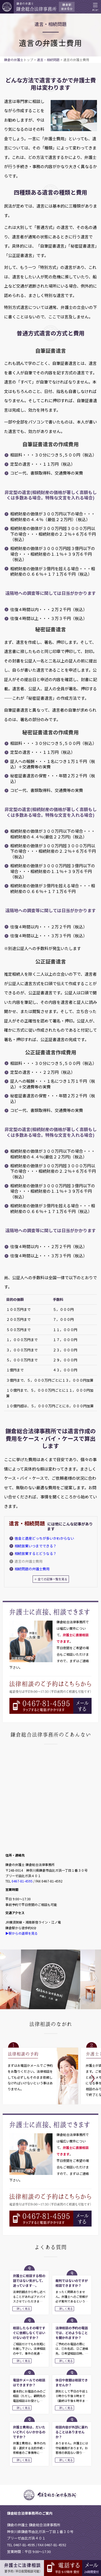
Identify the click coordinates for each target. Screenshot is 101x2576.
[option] (50, 1979)
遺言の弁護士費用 (29, 1561)
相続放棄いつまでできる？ (36, 1545)
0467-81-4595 (22, 1881)
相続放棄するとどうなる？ (36, 1553)
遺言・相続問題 (48, 59)
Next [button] (94, 1982)
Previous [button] (9, 1982)
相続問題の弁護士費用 (32, 1568)
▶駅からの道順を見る (21, 1933)
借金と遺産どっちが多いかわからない (44, 1538)
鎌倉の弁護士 (13, 59)
